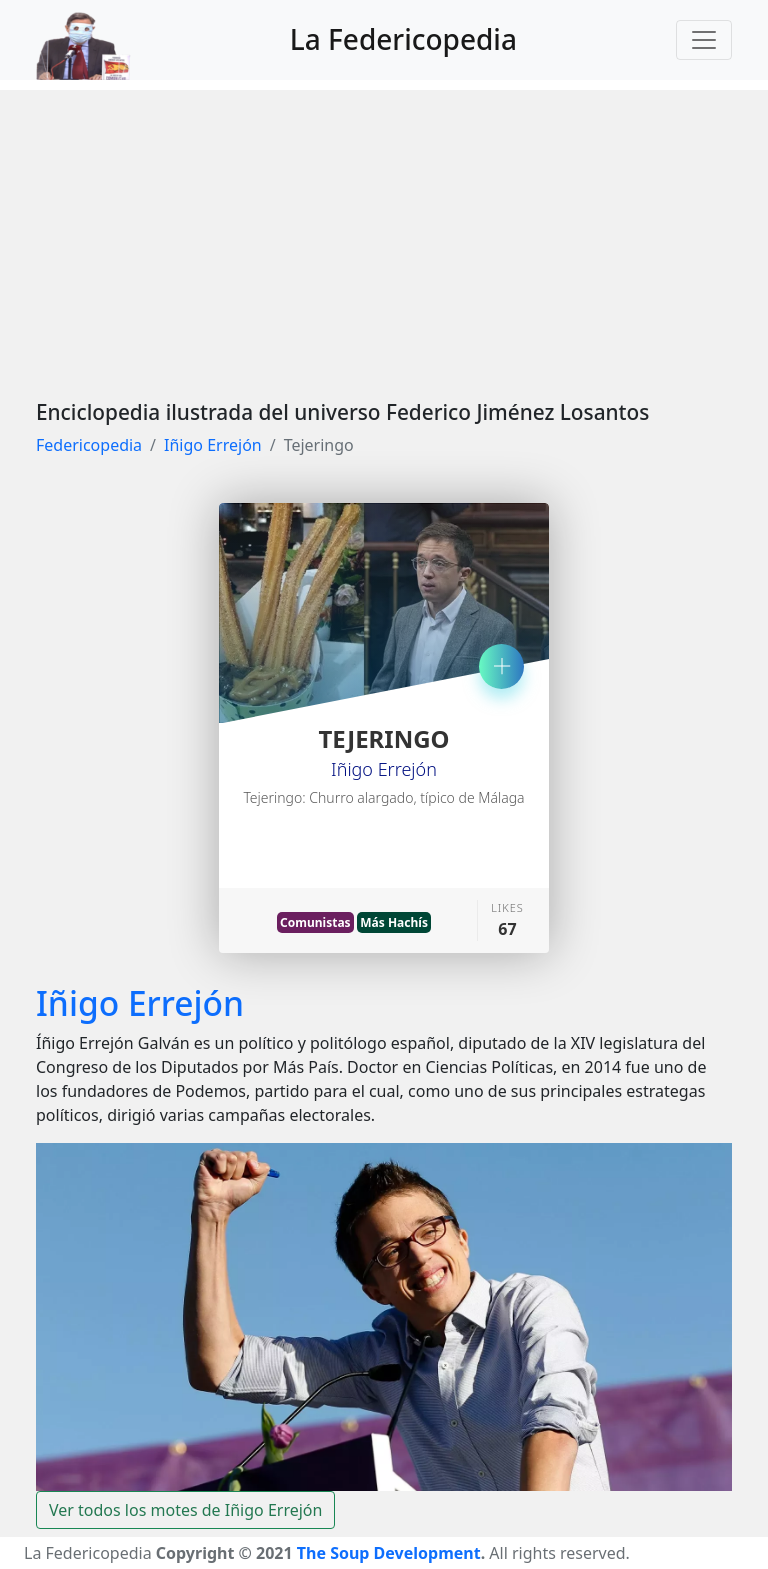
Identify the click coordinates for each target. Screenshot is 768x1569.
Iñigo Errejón (213, 445)
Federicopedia (89, 445)
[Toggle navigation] (704, 40)
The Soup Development (389, 1553)
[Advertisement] (384, 230)
